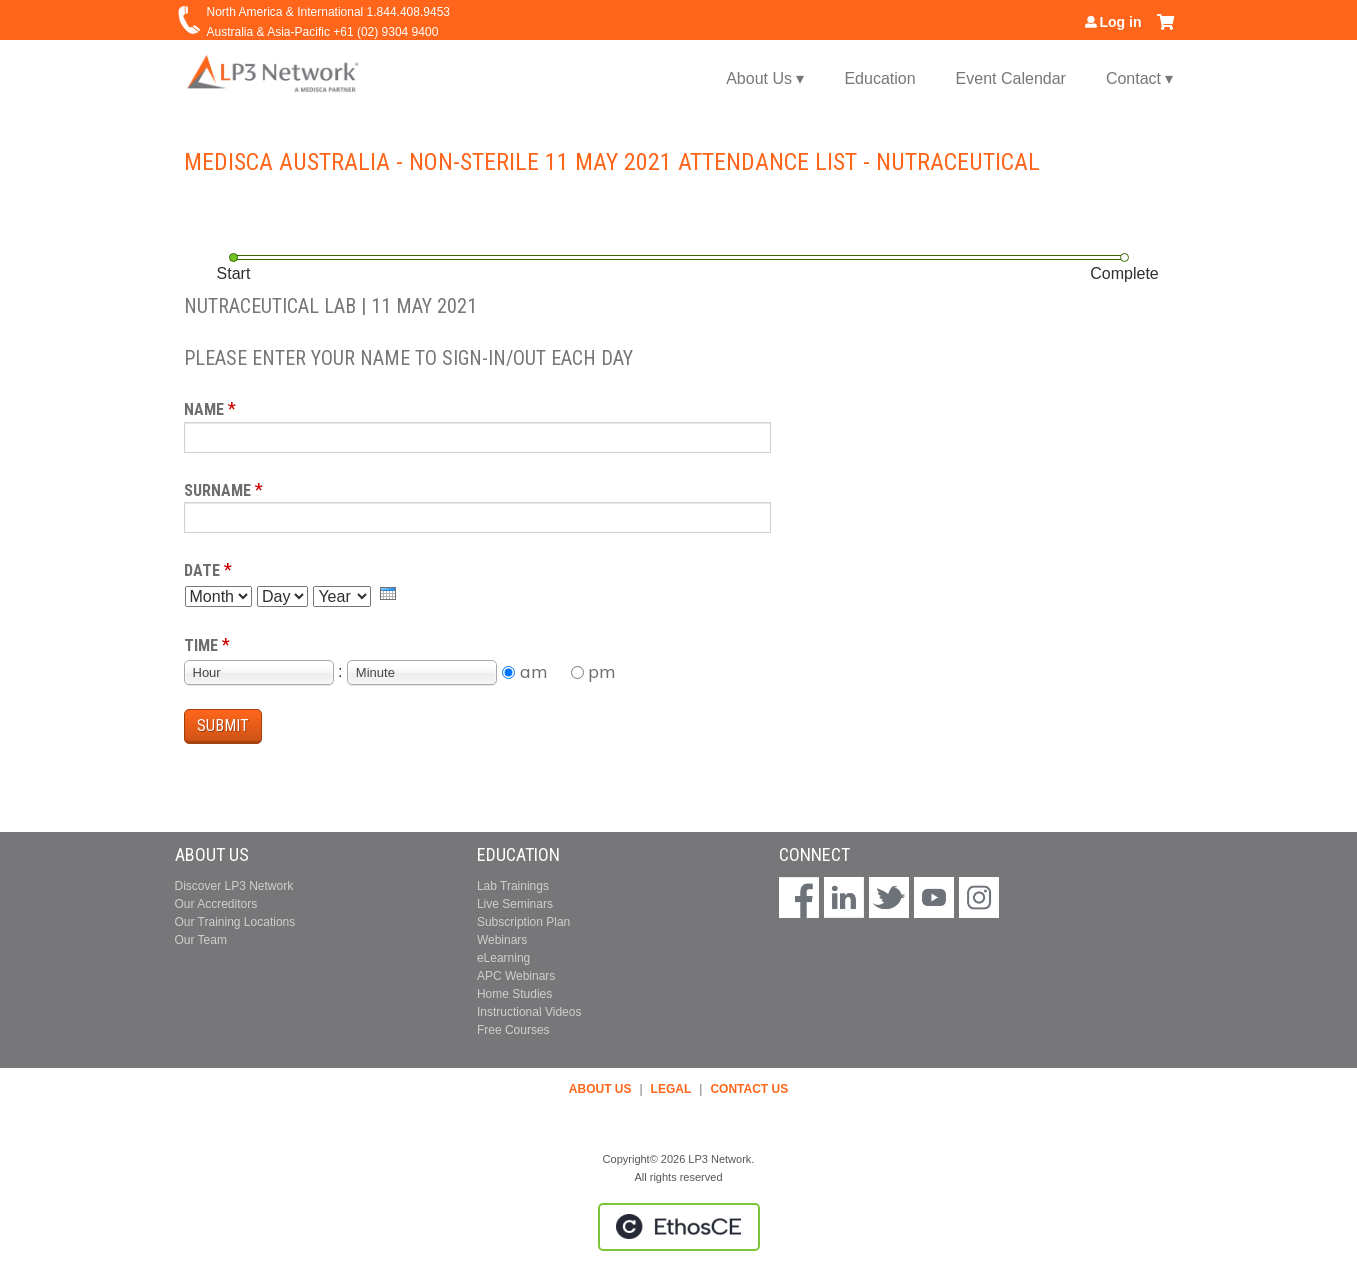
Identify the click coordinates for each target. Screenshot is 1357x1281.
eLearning (503, 958)
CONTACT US (749, 1089)
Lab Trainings (513, 886)
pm (602, 671)
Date (202, 570)
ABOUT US (600, 1089)
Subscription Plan (523, 922)
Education (879, 78)
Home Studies (514, 994)
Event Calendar (1011, 78)
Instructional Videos (529, 1012)
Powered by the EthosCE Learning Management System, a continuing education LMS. (679, 1227)
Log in (1121, 22)
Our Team (201, 940)
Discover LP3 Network (234, 886)
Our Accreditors (216, 904)
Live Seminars (515, 904)
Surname (217, 490)
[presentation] (388, 593)
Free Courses (513, 1030)
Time (201, 645)
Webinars (502, 940)
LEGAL (671, 1089)
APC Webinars (516, 976)
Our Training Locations (235, 922)
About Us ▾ (765, 78)
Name (204, 409)
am (534, 671)
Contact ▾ (1140, 78)
